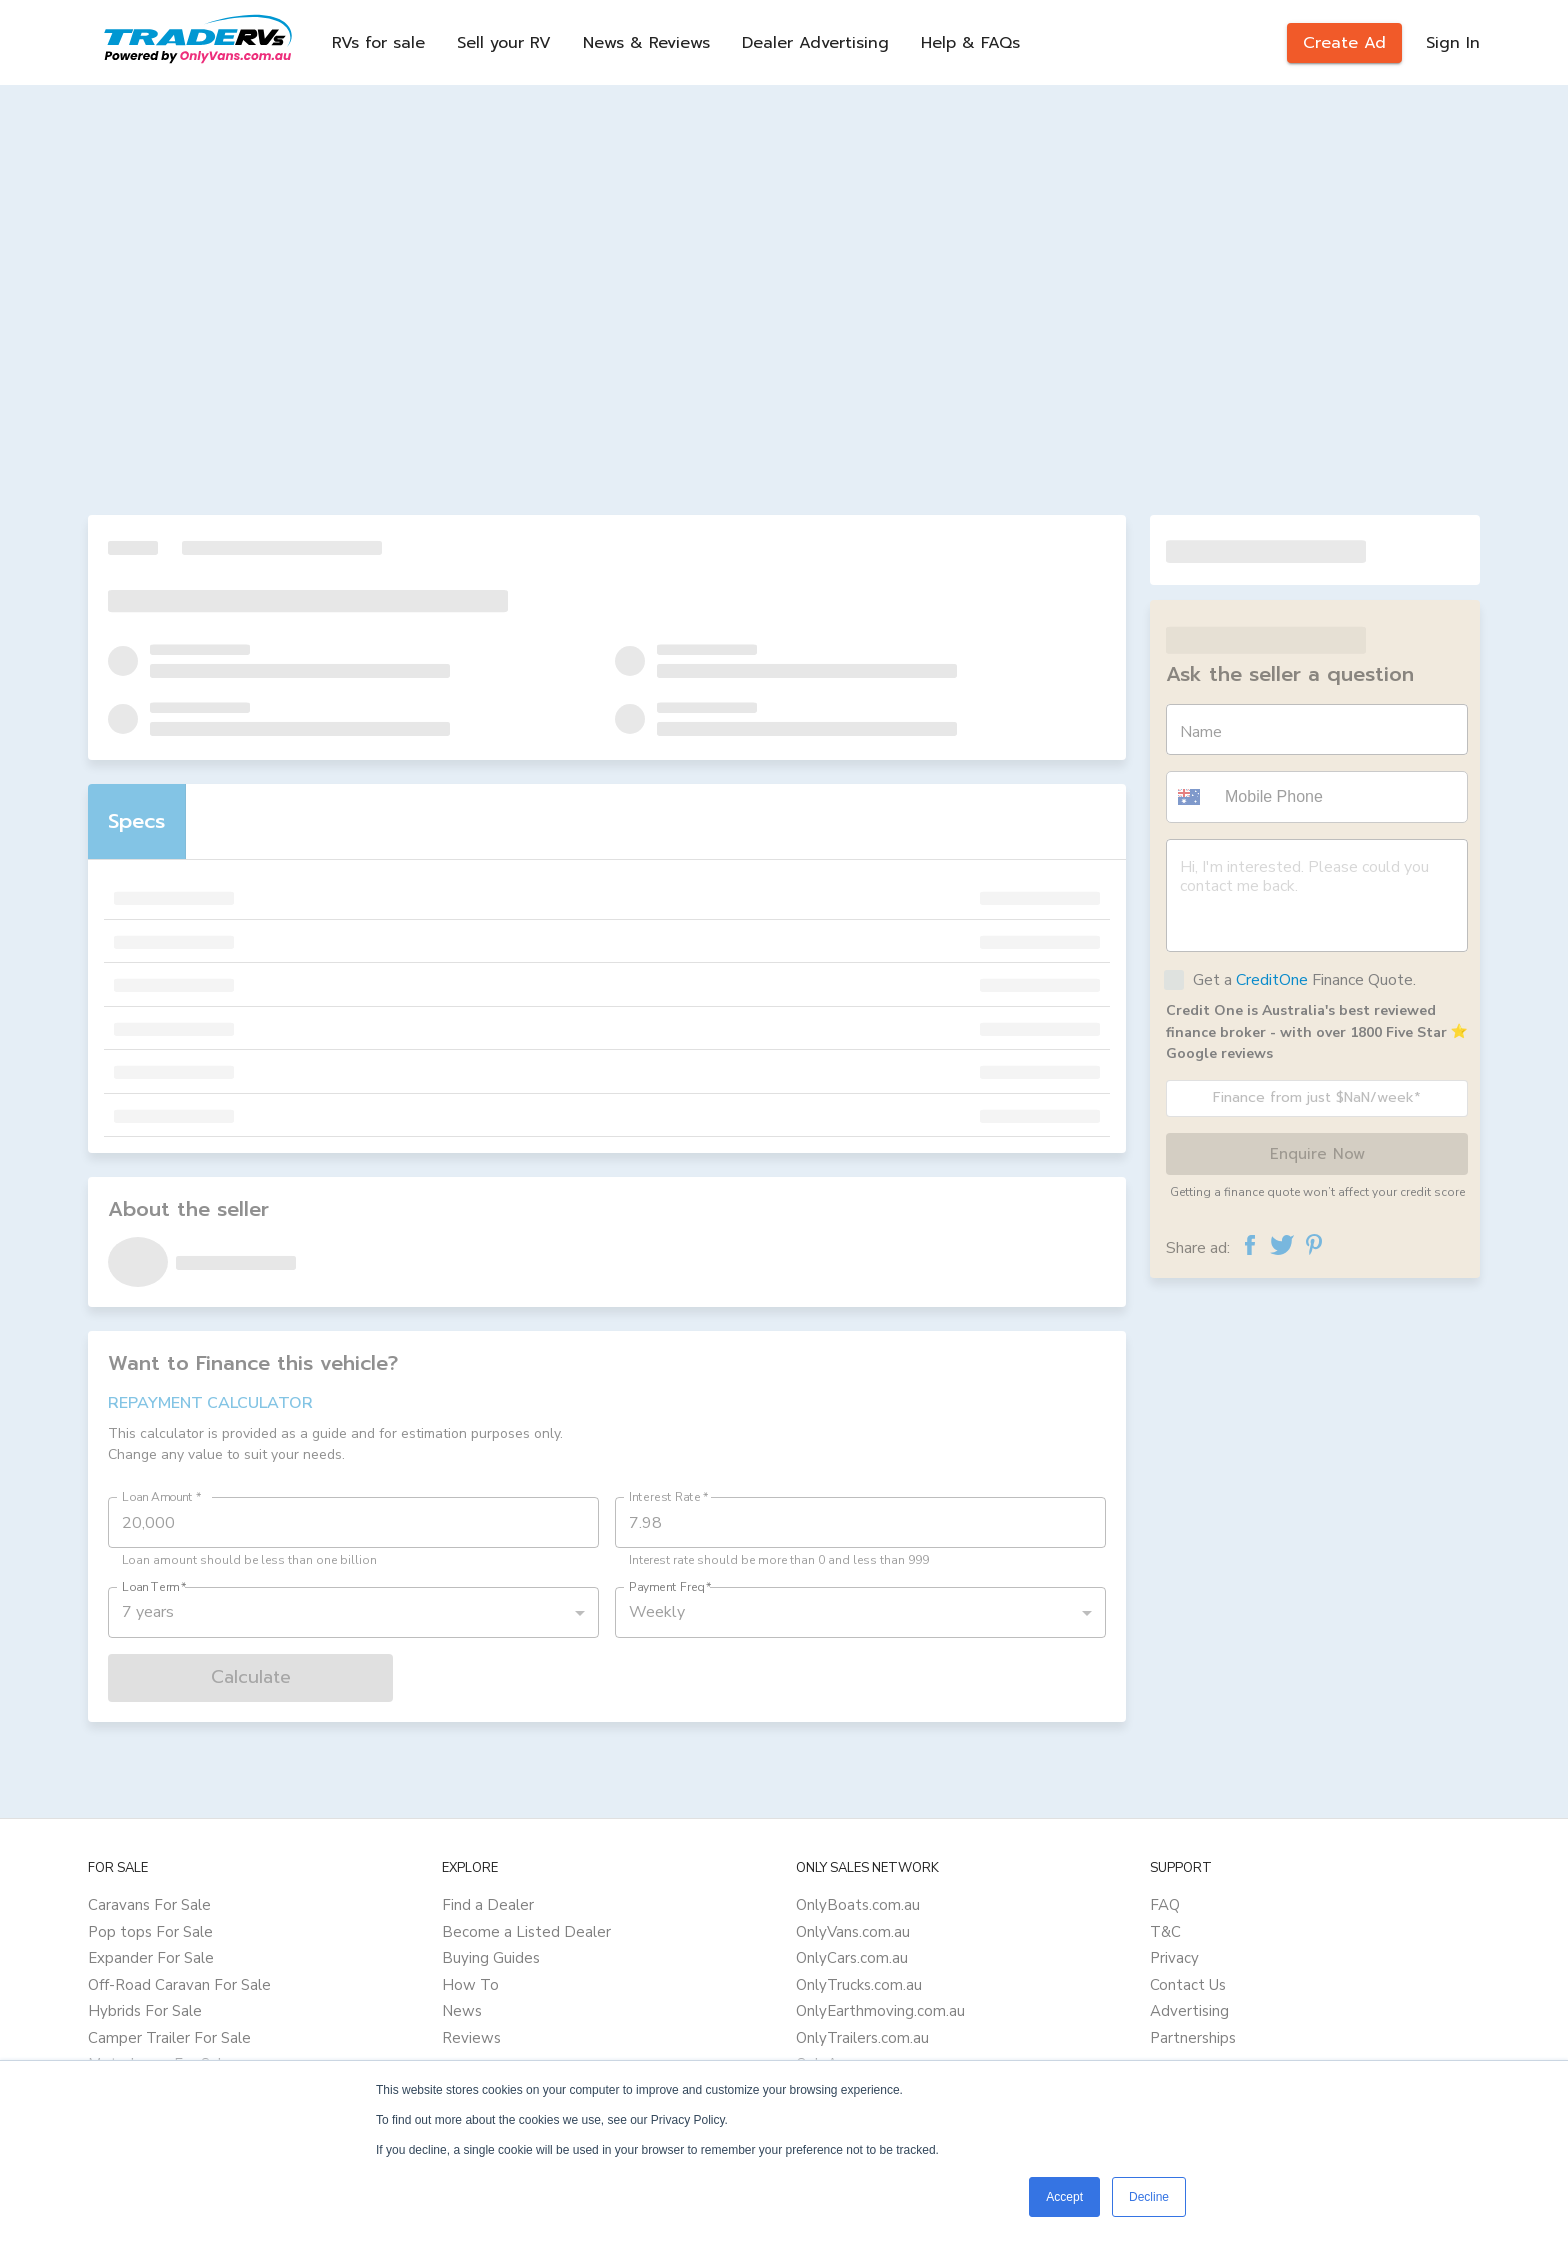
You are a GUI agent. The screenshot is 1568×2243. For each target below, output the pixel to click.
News (462, 2011)
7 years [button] (148, 1612)
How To (470, 1985)
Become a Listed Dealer (526, 1932)
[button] (1192, 797)
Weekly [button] (657, 1612)
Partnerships (1193, 2038)
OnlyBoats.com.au (858, 1905)
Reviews (471, 2038)
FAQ (1165, 1905)
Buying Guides (491, 1958)
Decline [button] (1149, 2197)
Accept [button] (1064, 2197)
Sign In (1453, 43)
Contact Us (1188, 1985)
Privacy (1174, 1958)
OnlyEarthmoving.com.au (880, 2011)
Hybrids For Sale (145, 2011)
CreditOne (1272, 980)
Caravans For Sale (149, 1905)
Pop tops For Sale (150, 1932)
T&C (1165, 1932)
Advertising (1189, 2011)
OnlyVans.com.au (853, 1932)
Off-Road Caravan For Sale (179, 1985)
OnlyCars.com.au (852, 1958)
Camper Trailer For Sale (169, 2038)
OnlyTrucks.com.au (859, 1985)
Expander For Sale (151, 1958)
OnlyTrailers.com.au (862, 2038)
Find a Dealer (488, 1905)
